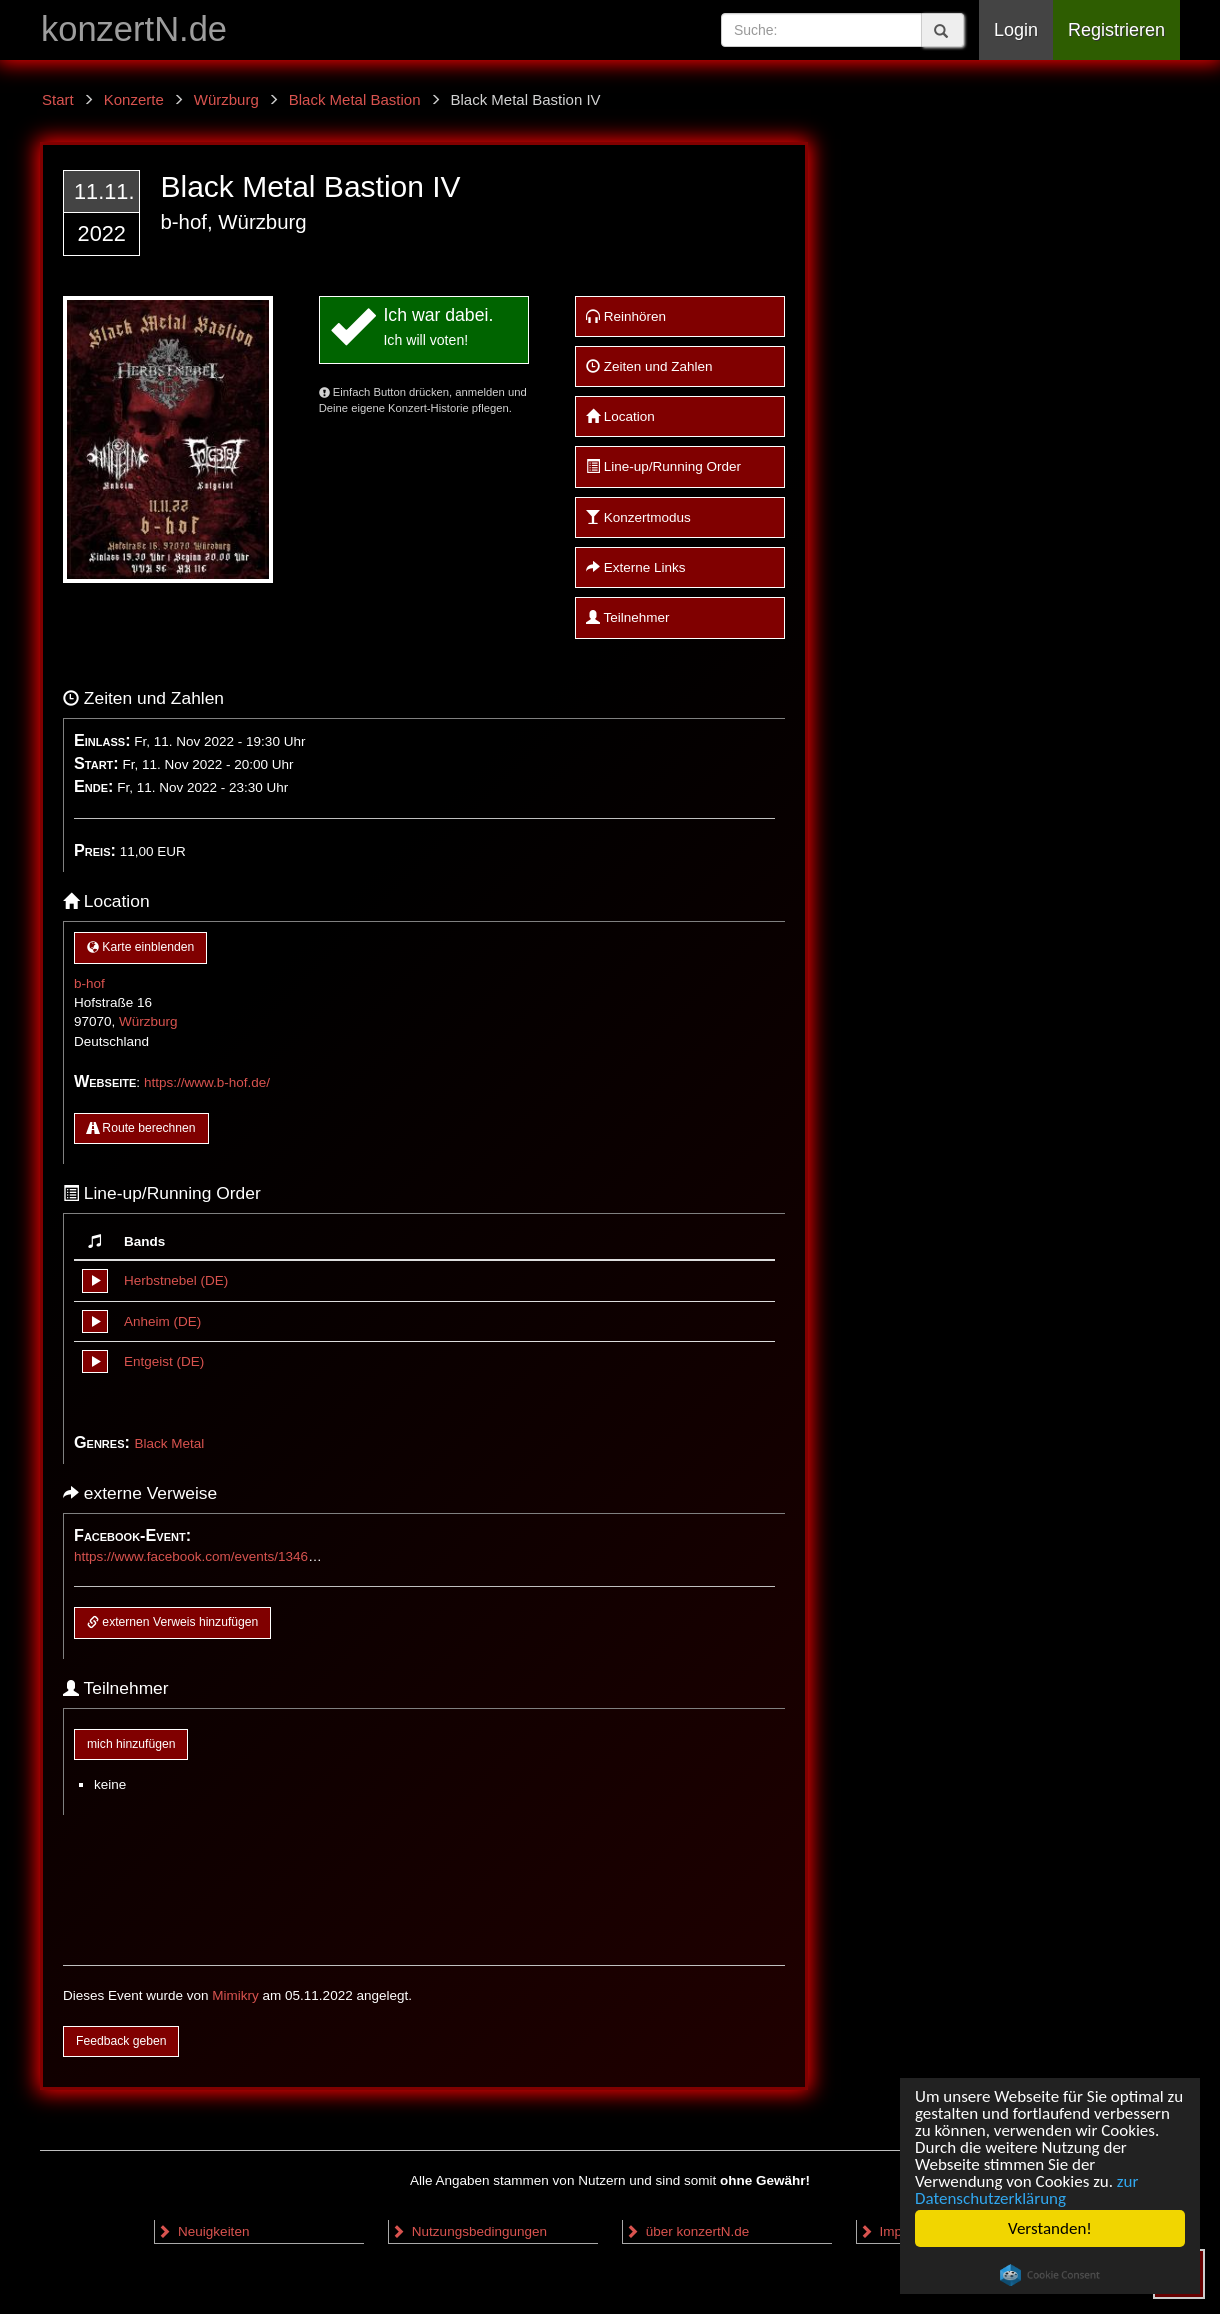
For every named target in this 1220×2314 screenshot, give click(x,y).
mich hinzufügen (131, 1744)
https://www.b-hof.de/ (207, 1082)
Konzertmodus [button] (638, 517)
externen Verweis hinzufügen (172, 1622)
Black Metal (169, 1443)
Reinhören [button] (626, 316)
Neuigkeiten (203, 2231)
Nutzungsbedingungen (469, 2231)
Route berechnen (141, 1128)
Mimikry (235, 1995)
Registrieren (1116, 30)
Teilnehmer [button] (628, 617)
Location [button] (620, 416)
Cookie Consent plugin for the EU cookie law (1050, 2275)
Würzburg (148, 1021)
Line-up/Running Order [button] (663, 466)
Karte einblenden (140, 947)
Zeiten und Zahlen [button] (649, 366)
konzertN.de (134, 29)
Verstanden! (1050, 2228)
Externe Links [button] (636, 567)
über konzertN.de (687, 2231)
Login (1016, 30)
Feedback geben (121, 2041)
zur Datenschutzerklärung (1026, 2190)
